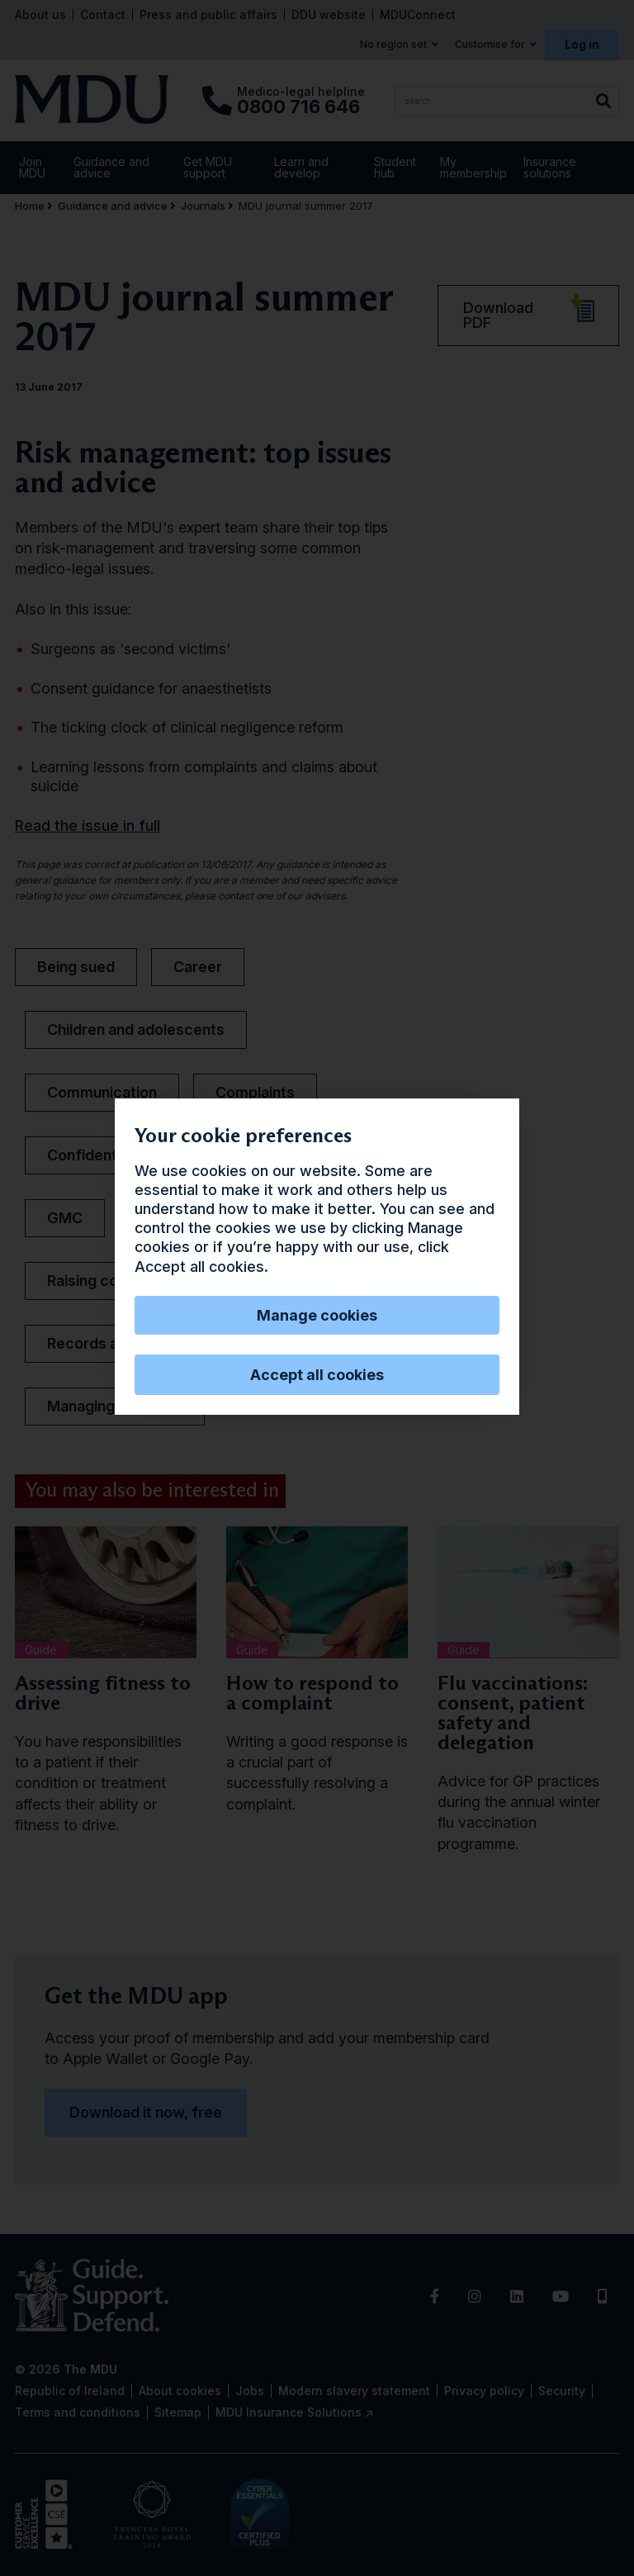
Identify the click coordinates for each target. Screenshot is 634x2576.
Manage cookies (317, 1315)
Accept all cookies (317, 1374)
